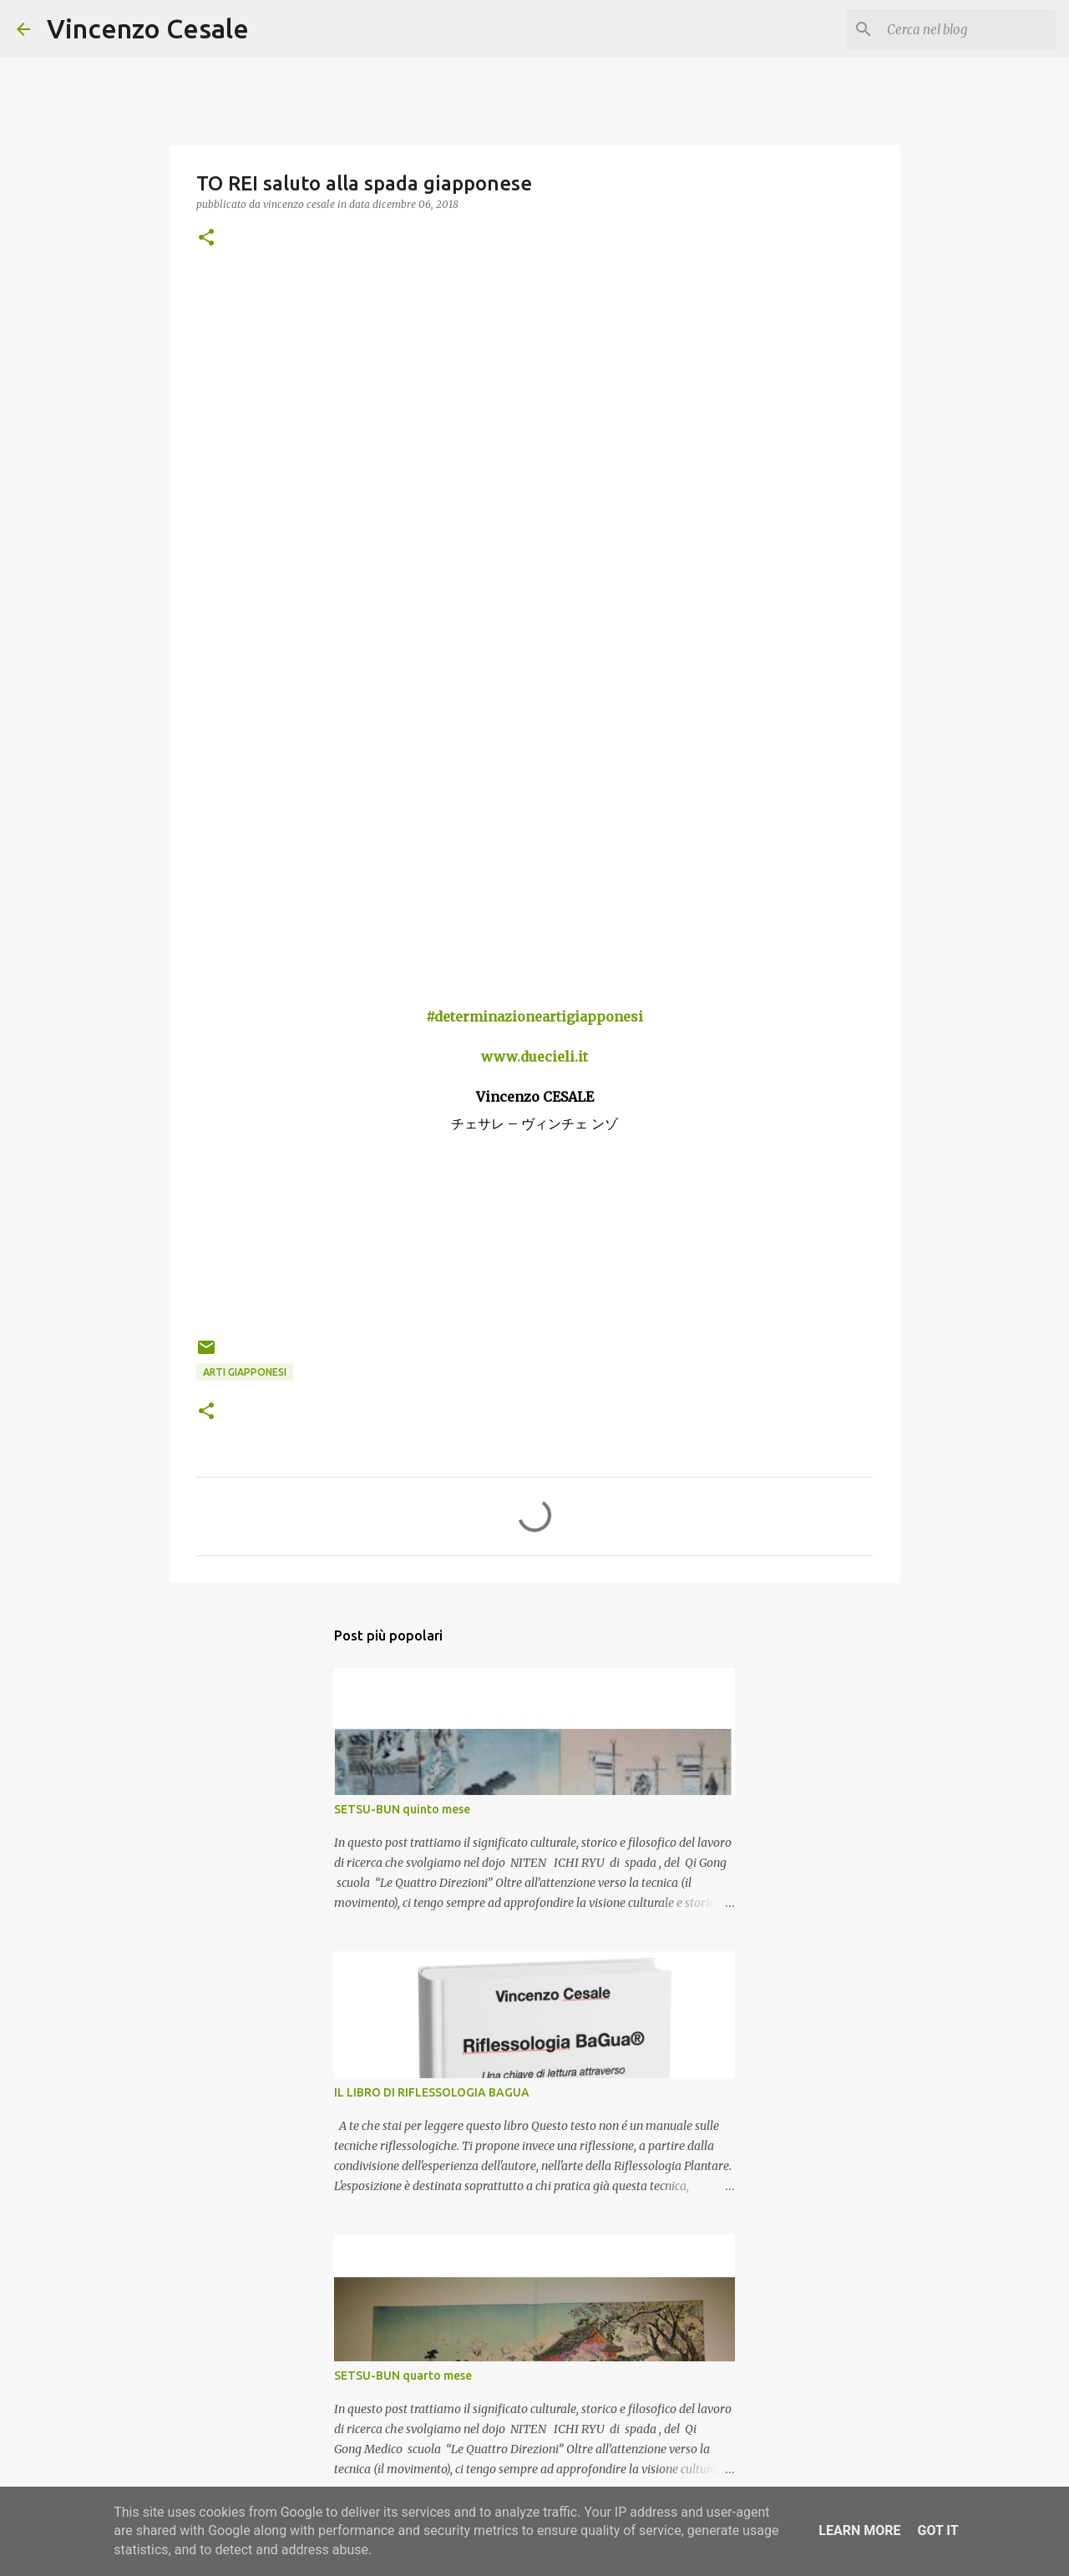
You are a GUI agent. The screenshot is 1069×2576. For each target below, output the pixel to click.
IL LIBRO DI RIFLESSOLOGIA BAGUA (431, 2092)
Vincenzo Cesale (148, 28)
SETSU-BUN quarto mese (403, 2375)
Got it (937, 2530)
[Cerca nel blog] (968, 29)
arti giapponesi (244, 1372)
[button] (206, 238)
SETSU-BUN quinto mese (402, 1809)
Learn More (859, 2530)
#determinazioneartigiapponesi (534, 1016)
